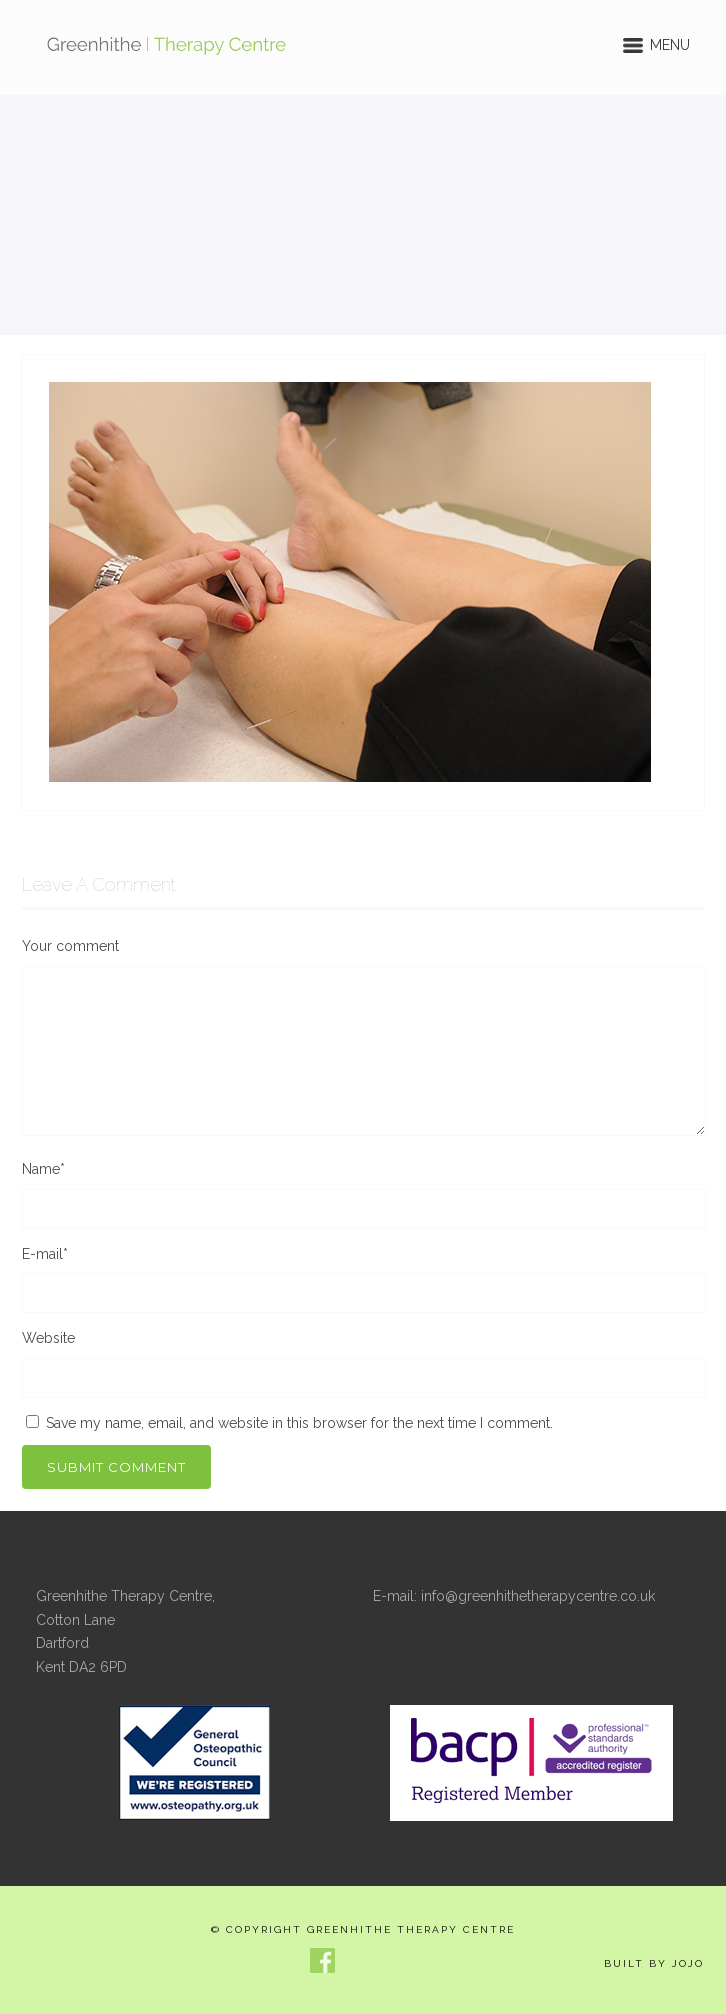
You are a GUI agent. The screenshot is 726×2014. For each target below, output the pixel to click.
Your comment (70, 946)
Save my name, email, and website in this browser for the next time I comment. (299, 1423)
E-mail (45, 1254)
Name (43, 1169)
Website (48, 1338)
